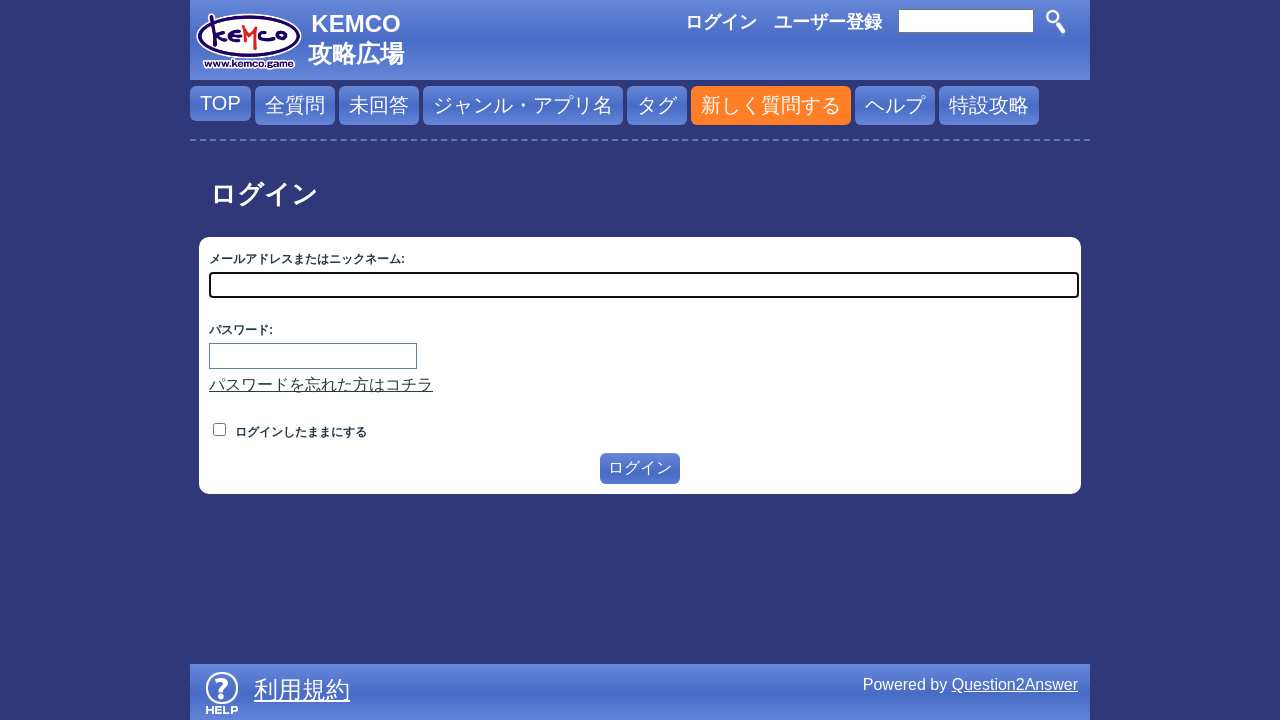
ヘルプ (895, 105)
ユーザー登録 (828, 22)
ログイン (721, 22)
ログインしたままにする (290, 432)
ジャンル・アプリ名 (523, 105)
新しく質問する (771, 105)
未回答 (379, 105)
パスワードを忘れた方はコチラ (321, 384)
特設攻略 (989, 105)
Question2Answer (1015, 684)
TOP (220, 103)
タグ (657, 105)
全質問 (295, 105)
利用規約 (302, 689)
